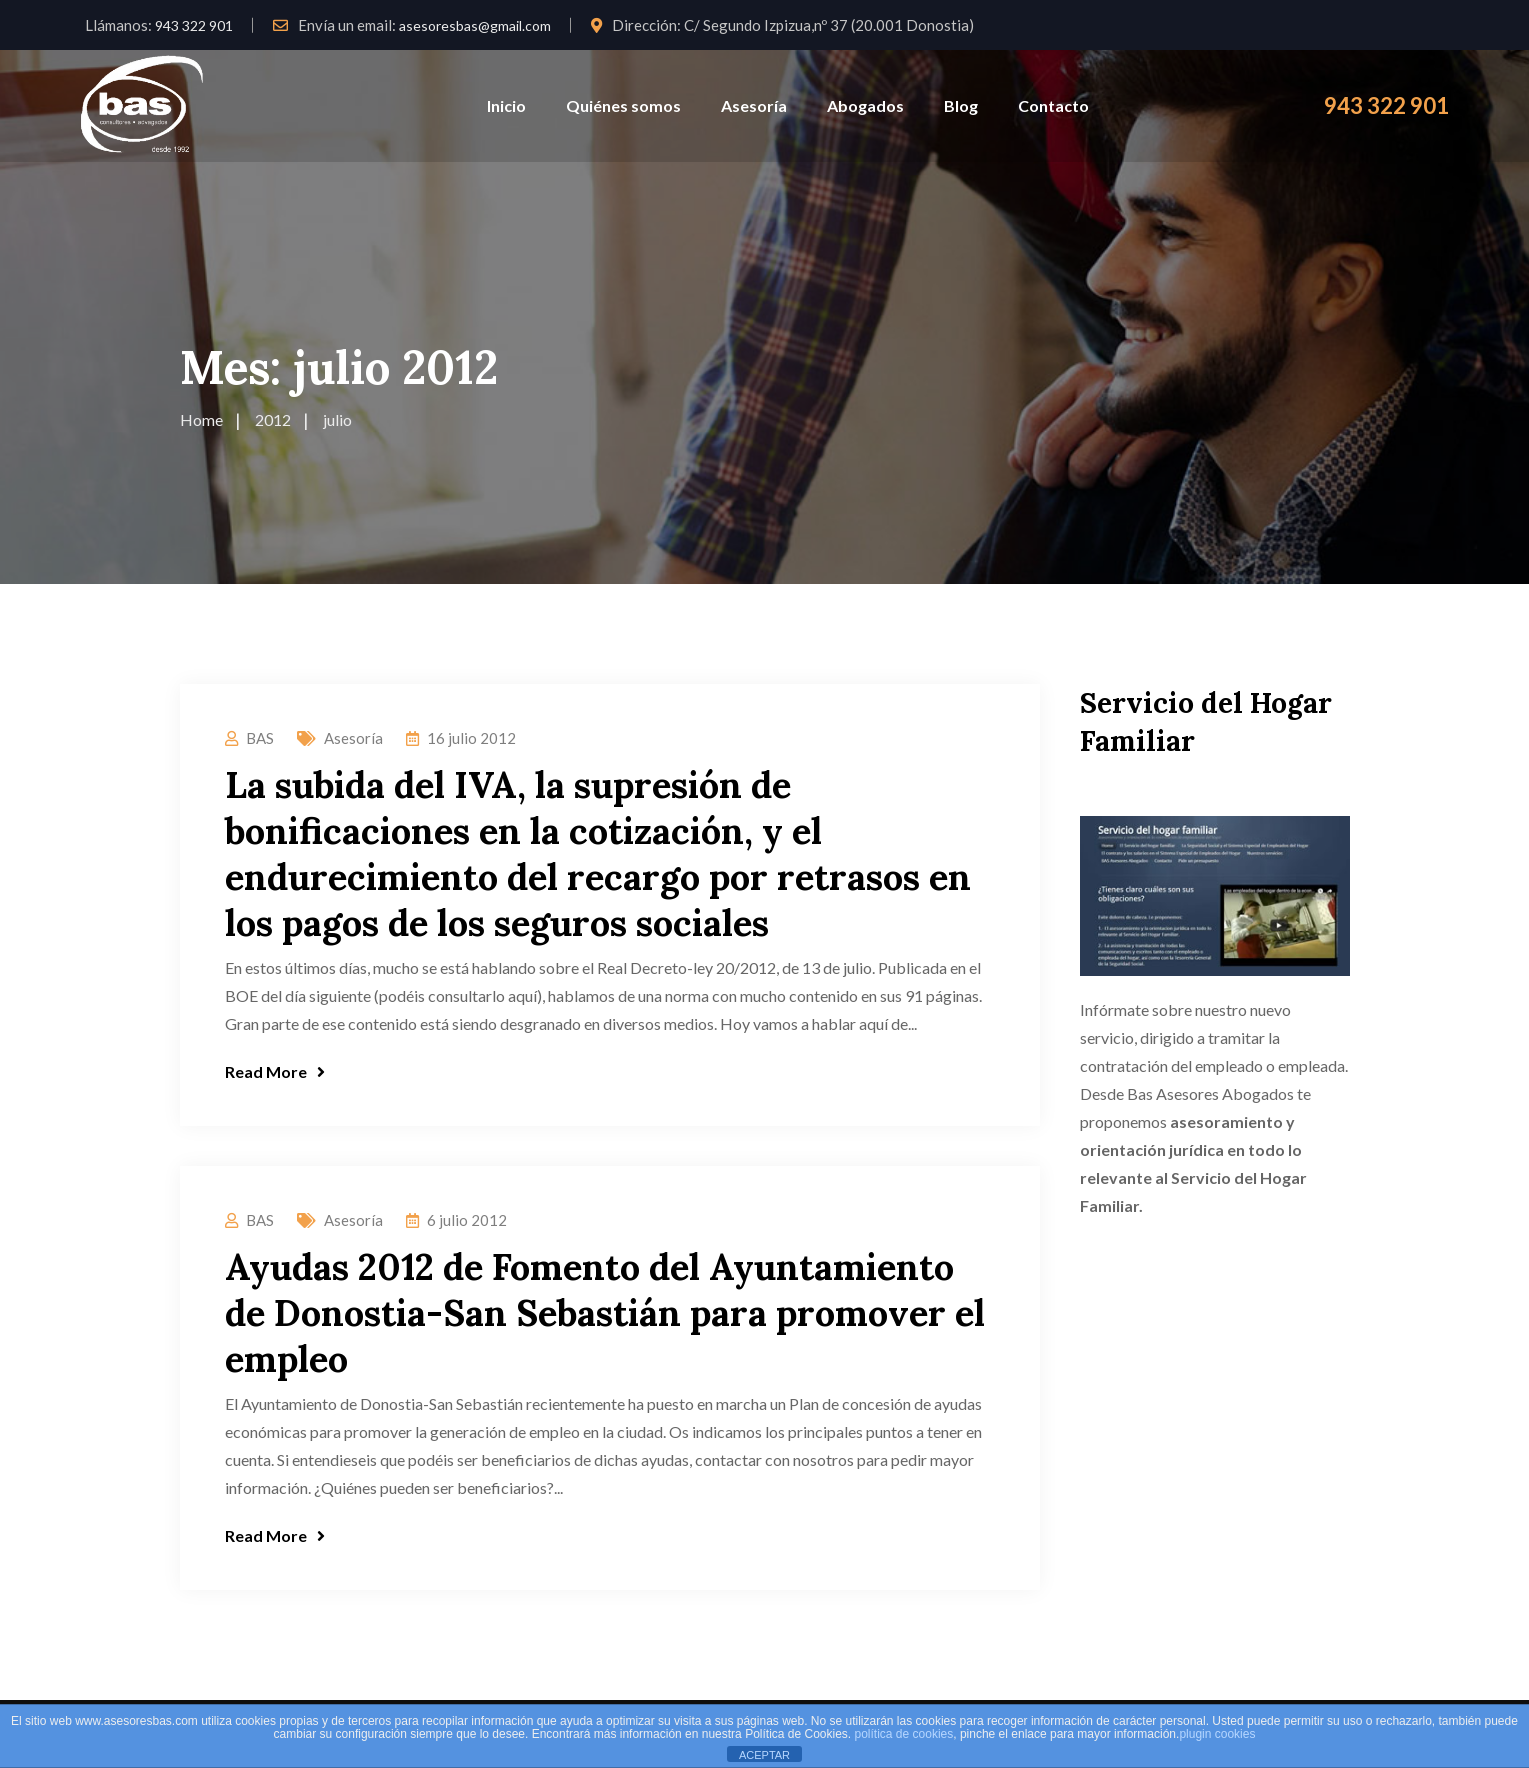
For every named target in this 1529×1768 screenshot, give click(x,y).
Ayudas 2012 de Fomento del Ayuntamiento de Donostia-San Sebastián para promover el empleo (605, 1313)
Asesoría (754, 105)
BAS (260, 738)
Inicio (506, 105)
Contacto (1053, 105)
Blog (961, 105)
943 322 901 (194, 25)
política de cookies (904, 1734)
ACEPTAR (764, 1755)
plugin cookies (1217, 1734)
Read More (275, 1071)
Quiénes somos (623, 105)
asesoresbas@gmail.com (475, 25)
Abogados (865, 105)
